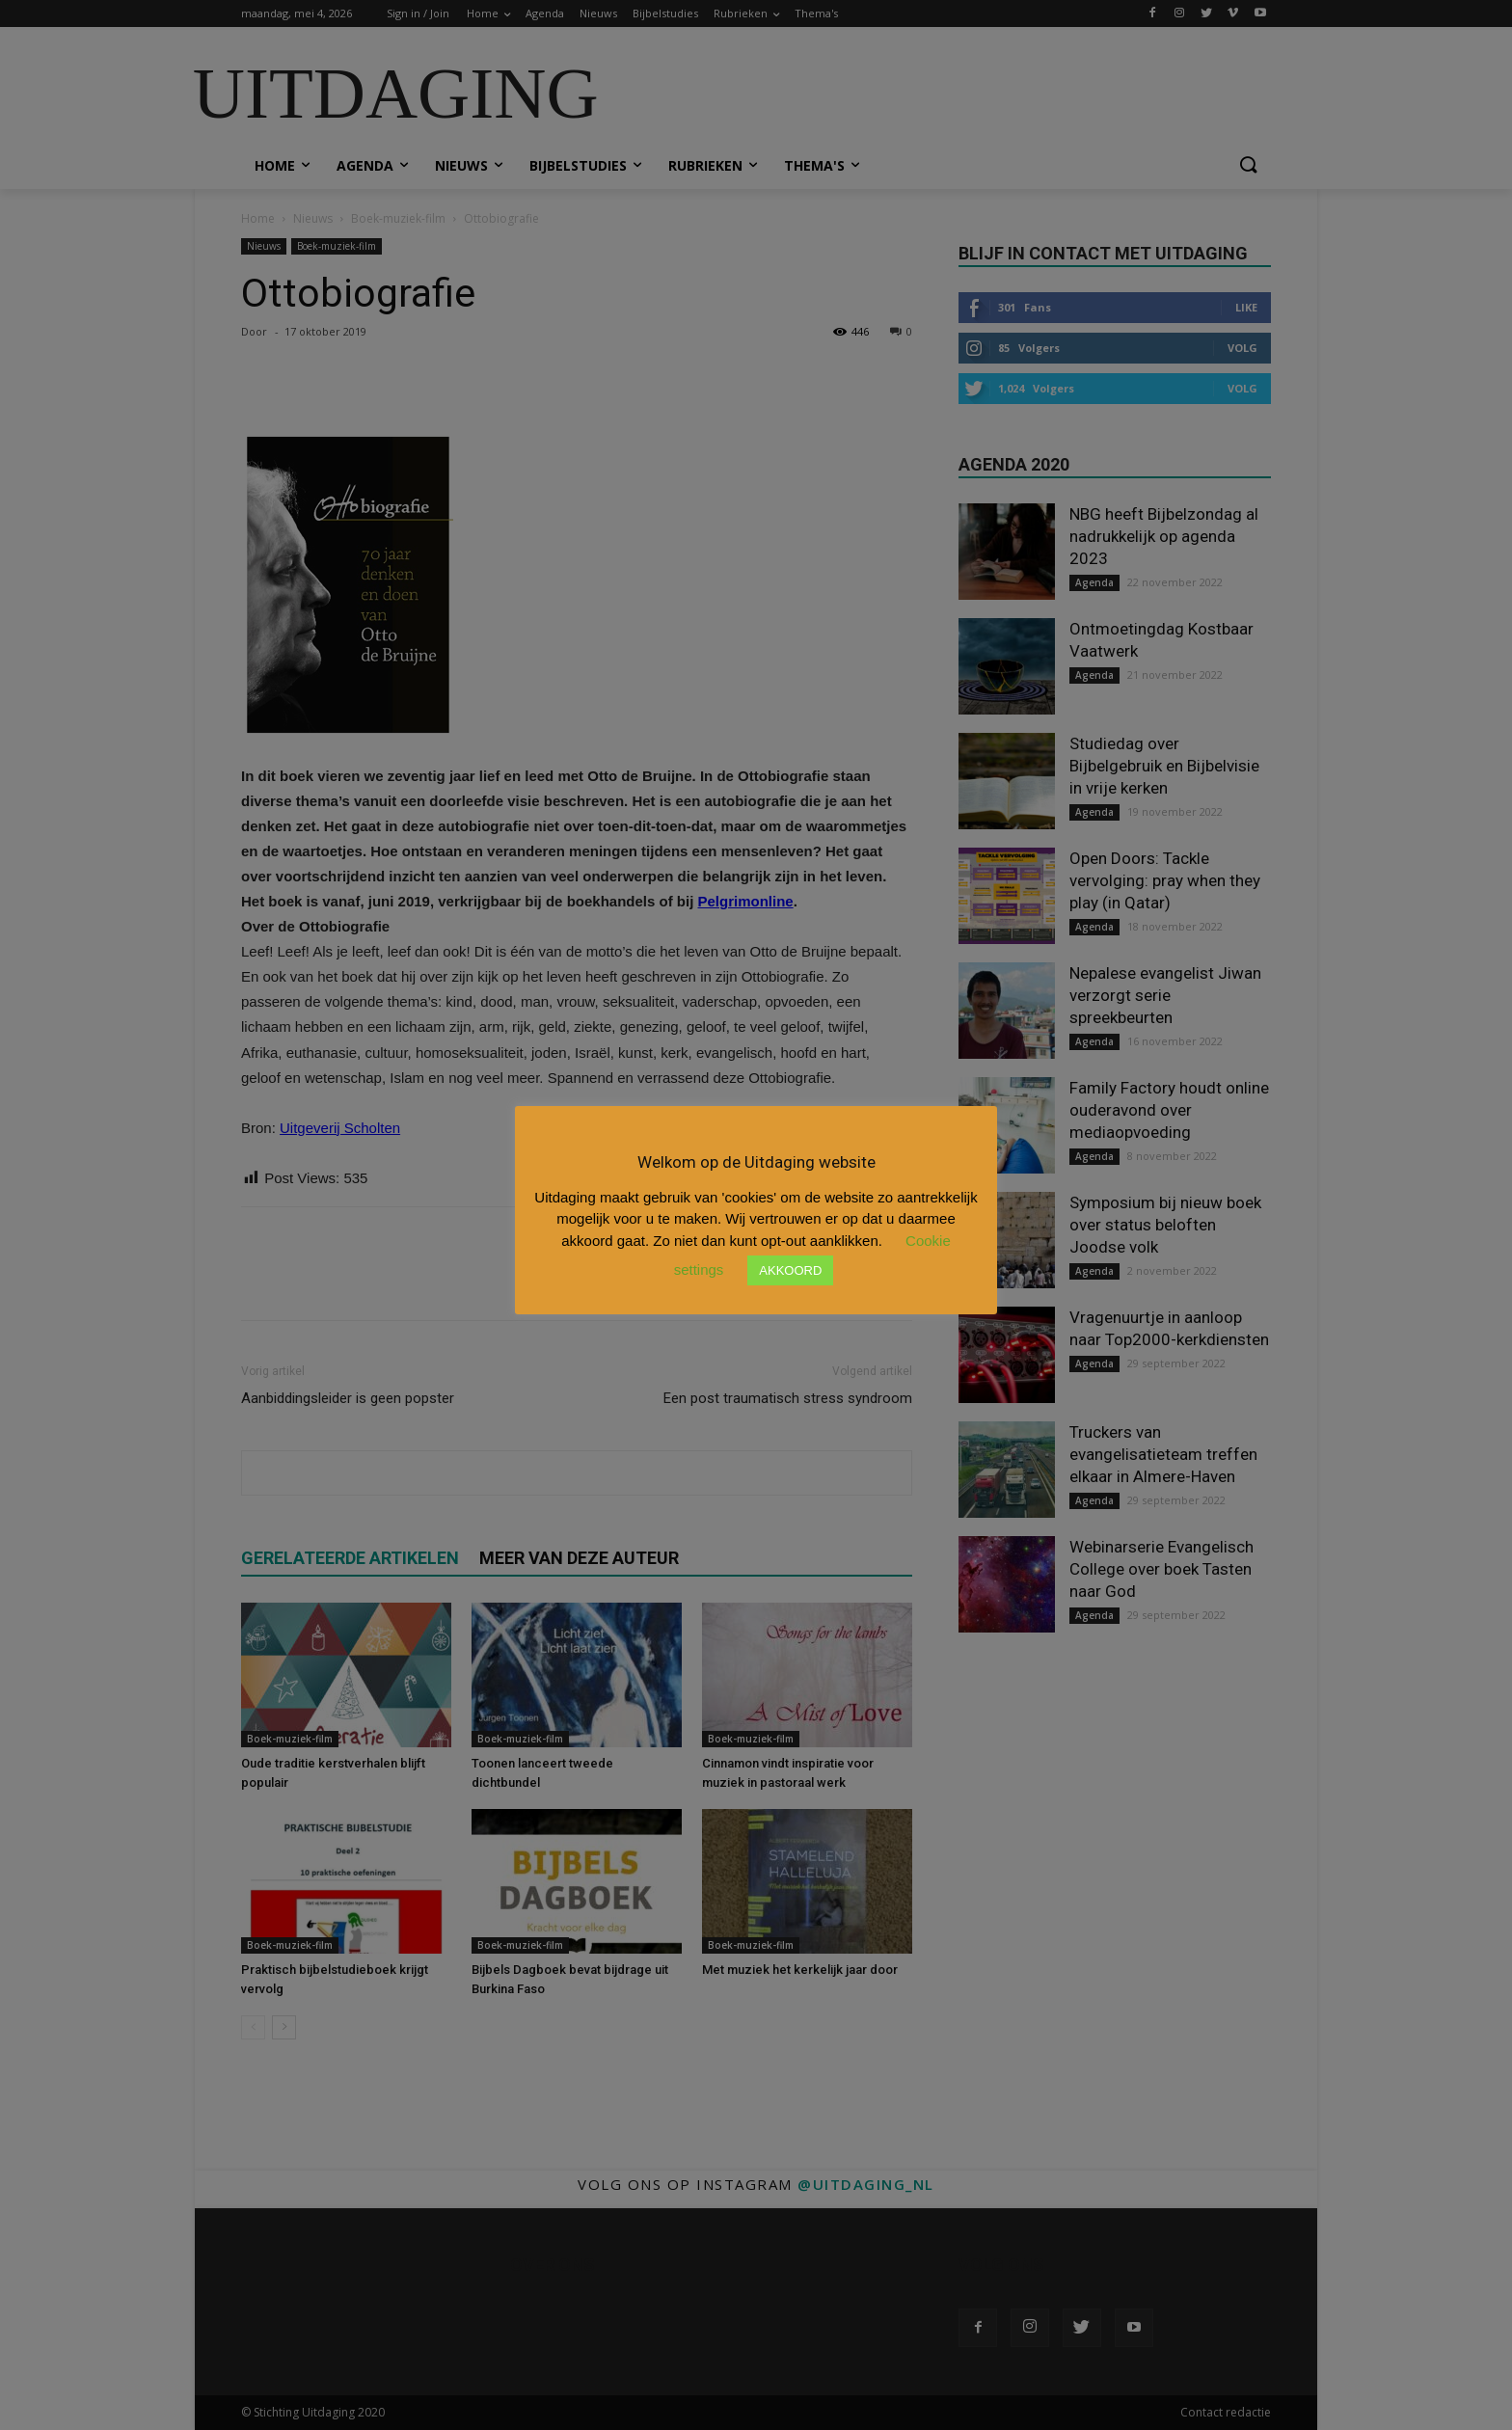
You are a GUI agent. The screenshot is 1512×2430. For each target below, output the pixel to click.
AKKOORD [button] (790, 1270)
